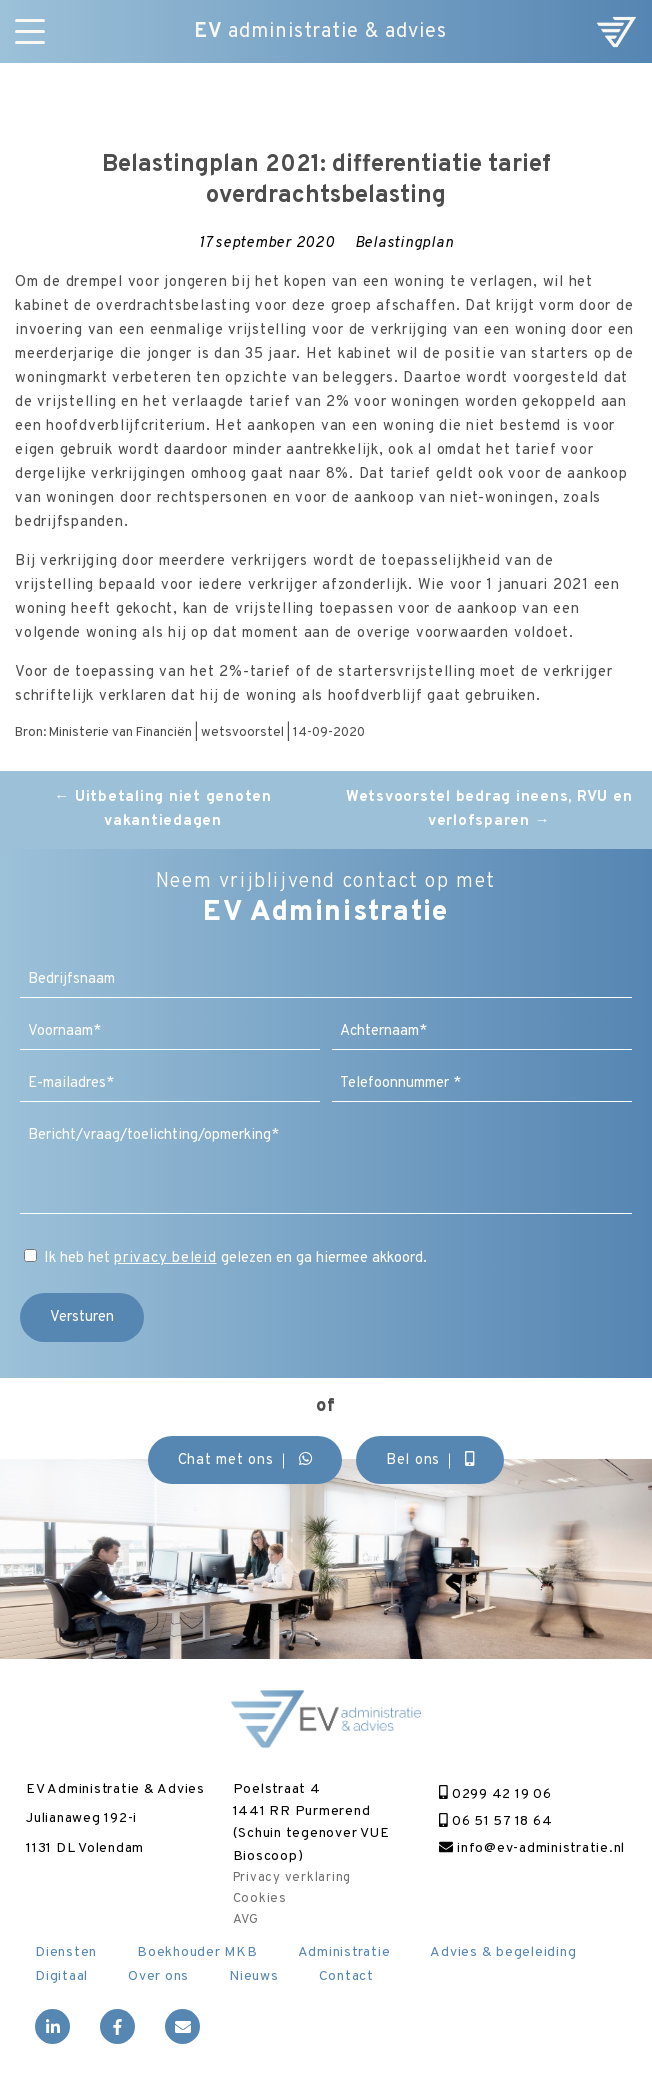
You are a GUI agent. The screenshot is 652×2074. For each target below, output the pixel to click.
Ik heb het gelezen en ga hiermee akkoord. (235, 1258)
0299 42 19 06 (495, 1794)
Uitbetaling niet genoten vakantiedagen (163, 809)
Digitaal (61, 1976)
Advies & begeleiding (503, 1952)
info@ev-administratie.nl (532, 1848)
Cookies (260, 1899)
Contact (346, 1976)
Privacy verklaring (292, 1878)
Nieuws (254, 1976)
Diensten (66, 1952)
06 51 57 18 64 (495, 1821)
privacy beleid (165, 1258)
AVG (246, 1920)
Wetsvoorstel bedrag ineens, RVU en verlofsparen (489, 809)
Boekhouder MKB (197, 1952)
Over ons (158, 1976)
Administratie (344, 1952)
